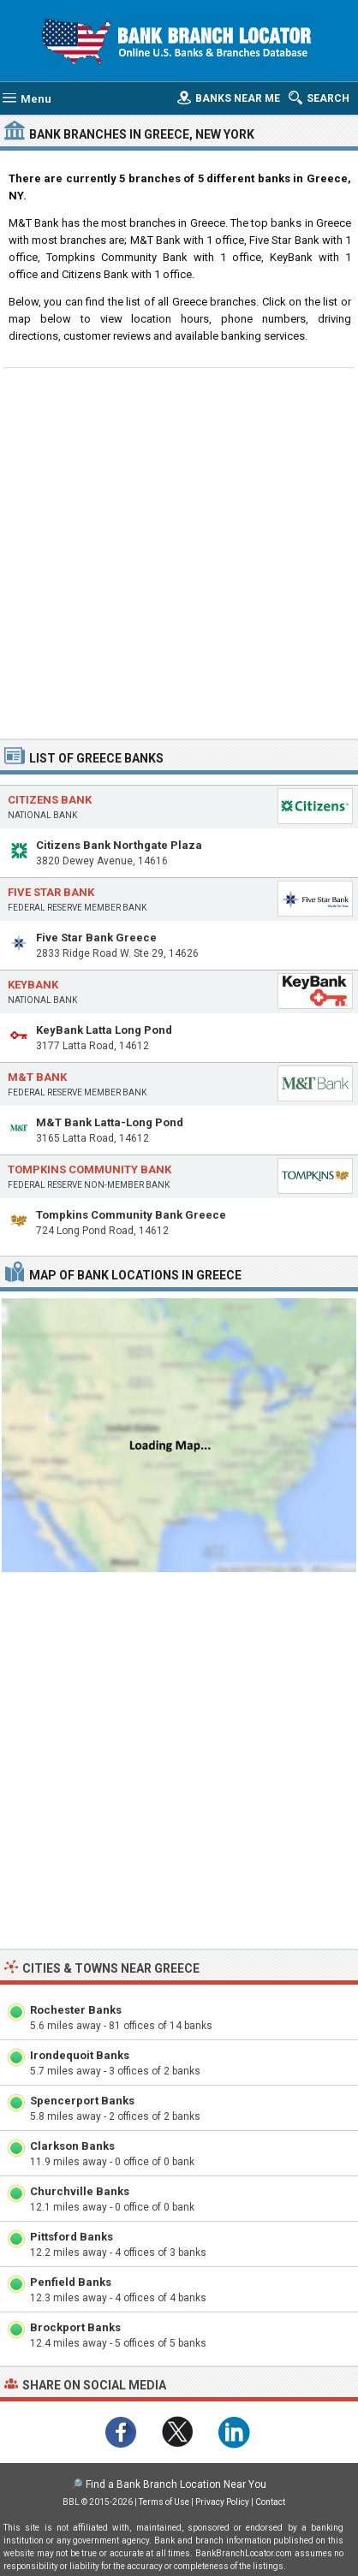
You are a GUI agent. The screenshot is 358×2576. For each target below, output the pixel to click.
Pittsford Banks (71, 2236)
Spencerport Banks (82, 2100)
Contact (270, 2502)
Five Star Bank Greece (96, 937)
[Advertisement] (179, 551)
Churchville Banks (79, 2191)
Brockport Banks (75, 2327)
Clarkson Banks (72, 2146)
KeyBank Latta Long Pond (104, 1030)
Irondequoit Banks (79, 2055)
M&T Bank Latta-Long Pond (109, 1122)
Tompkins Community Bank (89, 1169)
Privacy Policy (222, 2502)
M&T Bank (37, 1077)
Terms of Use (164, 2502)
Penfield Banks (70, 2282)
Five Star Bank (51, 892)
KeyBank (33, 984)
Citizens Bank (50, 799)
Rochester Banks (76, 2009)
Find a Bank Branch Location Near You (176, 2484)
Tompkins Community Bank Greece (131, 1214)
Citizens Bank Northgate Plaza (119, 845)
